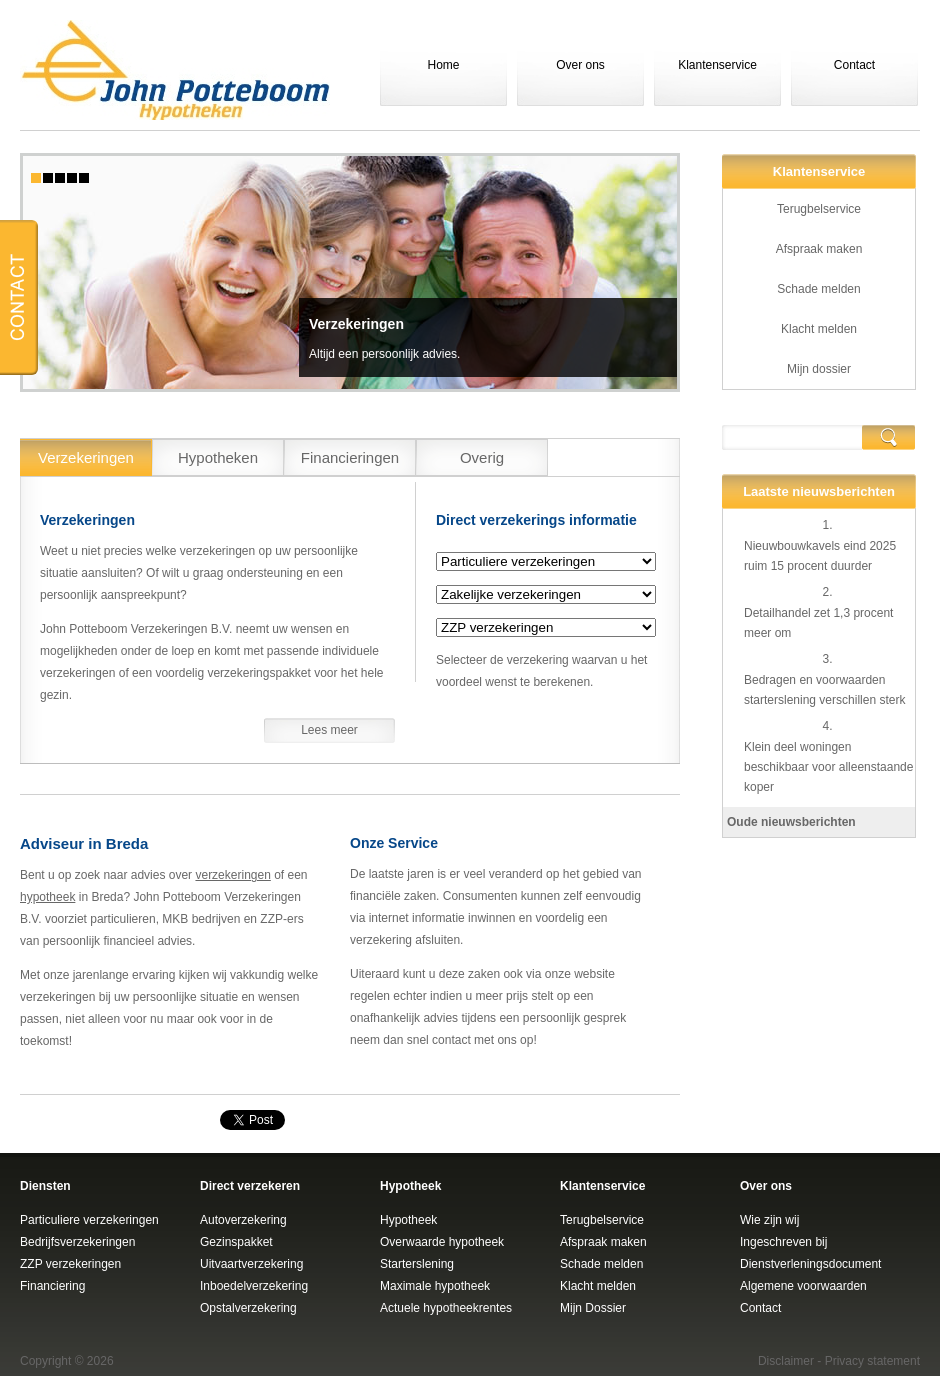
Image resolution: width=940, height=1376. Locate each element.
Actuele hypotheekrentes (446, 1308)
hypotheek (47, 897)
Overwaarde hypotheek (442, 1242)
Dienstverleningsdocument (810, 1264)
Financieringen (350, 457)
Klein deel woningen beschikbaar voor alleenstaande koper (828, 767)
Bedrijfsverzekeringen (77, 1242)
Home (443, 65)
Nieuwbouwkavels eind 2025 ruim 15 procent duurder (820, 556)
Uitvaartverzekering (251, 1264)
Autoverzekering (243, 1220)
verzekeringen (232, 875)
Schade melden (818, 289)
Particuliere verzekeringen (89, 1220)
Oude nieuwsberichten (791, 822)
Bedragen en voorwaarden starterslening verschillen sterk (824, 690)
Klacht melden (819, 329)
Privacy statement (872, 1361)
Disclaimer (786, 1361)
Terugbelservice (819, 209)
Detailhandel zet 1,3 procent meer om (818, 623)
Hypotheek (408, 1220)
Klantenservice (717, 65)
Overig (482, 457)
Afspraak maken (819, 249)
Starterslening (417, 1264)
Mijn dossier (819, 369)
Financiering (52, 1286)
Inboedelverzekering (254, 1286)
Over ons (580, 65)
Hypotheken (218, 457)
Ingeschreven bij (783, 1242)
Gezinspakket (236, 1242)
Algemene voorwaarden (803, 1286)
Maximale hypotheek (435, 1286)
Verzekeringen (356, 324)
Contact (854, 65)
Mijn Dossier (593, 1308)
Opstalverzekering (248, 1308)
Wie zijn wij (769, 1220)
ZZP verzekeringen (70, 1264)
